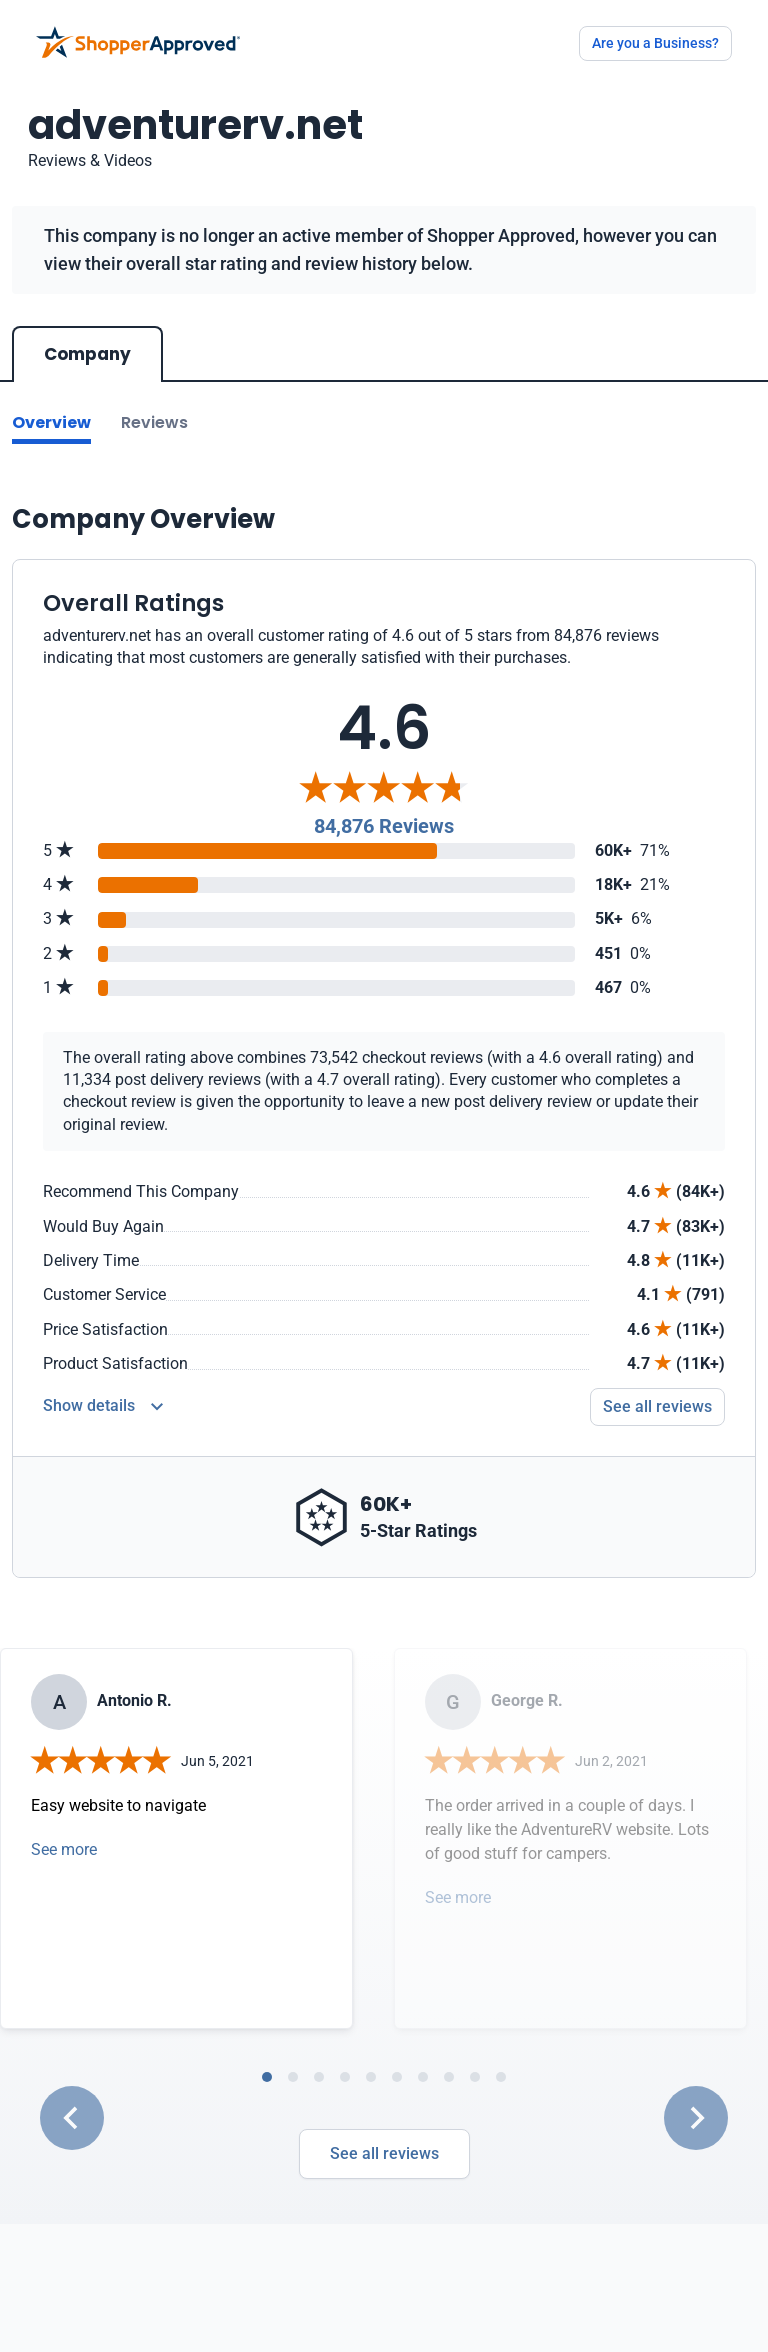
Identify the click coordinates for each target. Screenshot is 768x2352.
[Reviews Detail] (103, 1407)
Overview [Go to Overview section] (51, 422)
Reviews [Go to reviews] (154, 422)
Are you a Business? (655, 43)
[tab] (267, 2077)
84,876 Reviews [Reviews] (384, 826)
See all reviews (384, 2153)
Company (87, 354)
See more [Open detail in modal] (64, 1849)
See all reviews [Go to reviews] (657, 1406)
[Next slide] (696, 2118)
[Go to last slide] (72, 2118)
